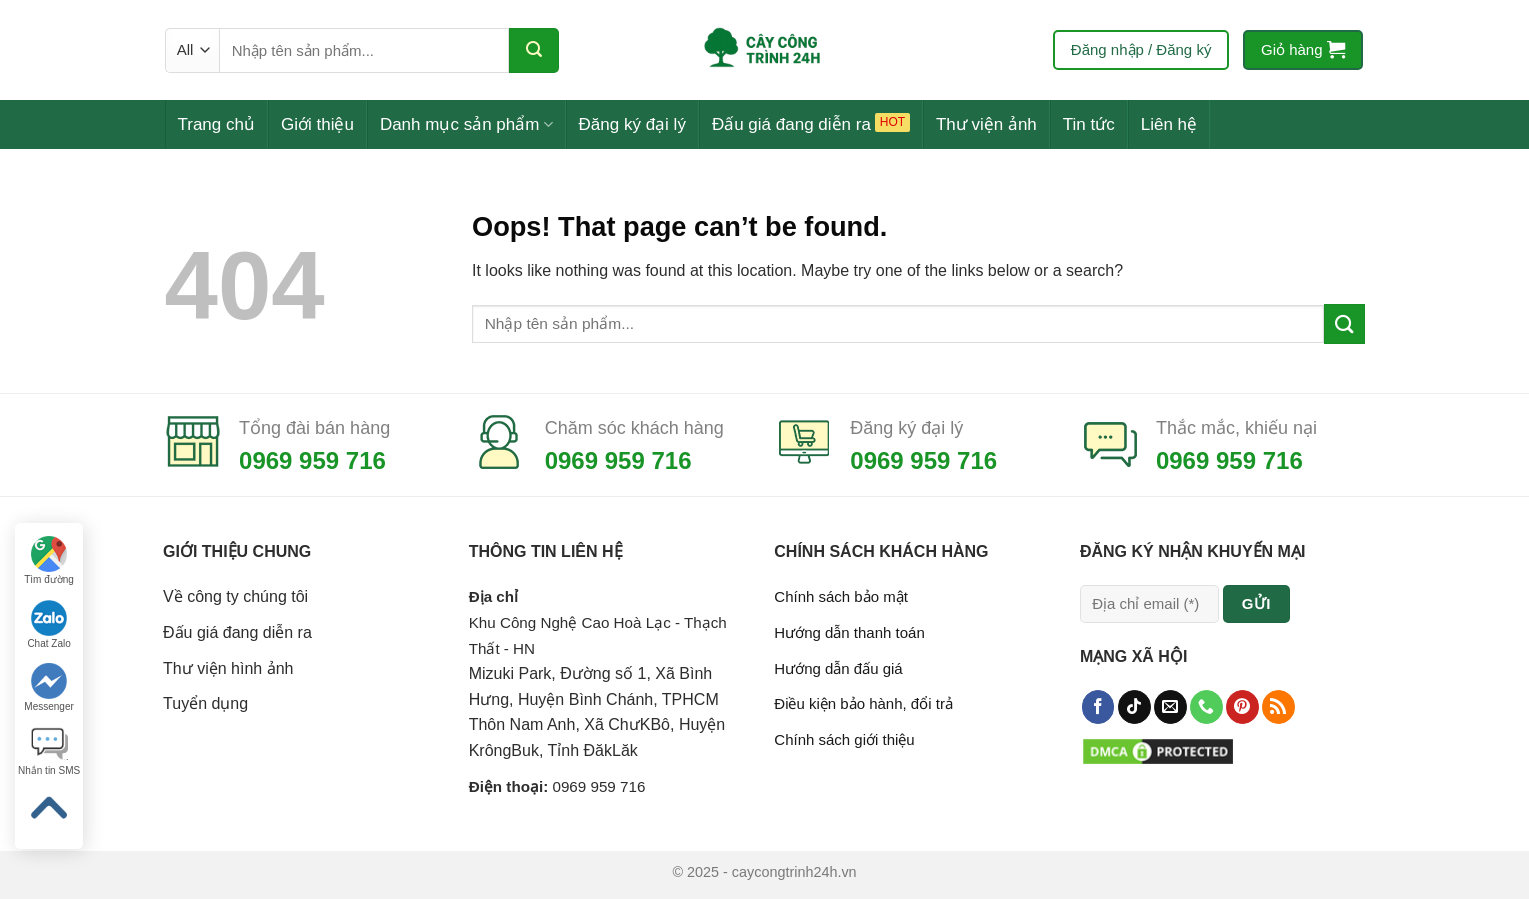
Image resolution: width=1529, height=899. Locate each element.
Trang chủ (216, 124)
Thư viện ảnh (986, 124)
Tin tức (1089, 124)
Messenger (48, 687)
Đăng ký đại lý (632, 124)
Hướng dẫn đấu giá (838, 668)
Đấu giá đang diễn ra (791, 124)
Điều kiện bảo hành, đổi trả (863, 703)
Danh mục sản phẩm (466, 124)
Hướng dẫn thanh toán (849, 632)
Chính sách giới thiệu (844, 739)
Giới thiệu (317, 124)
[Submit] (534, 50)
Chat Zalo (48, 624)
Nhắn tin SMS (49, 751)
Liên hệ (1169, 124)
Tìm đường (49, 560)
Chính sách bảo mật (841, 596)
